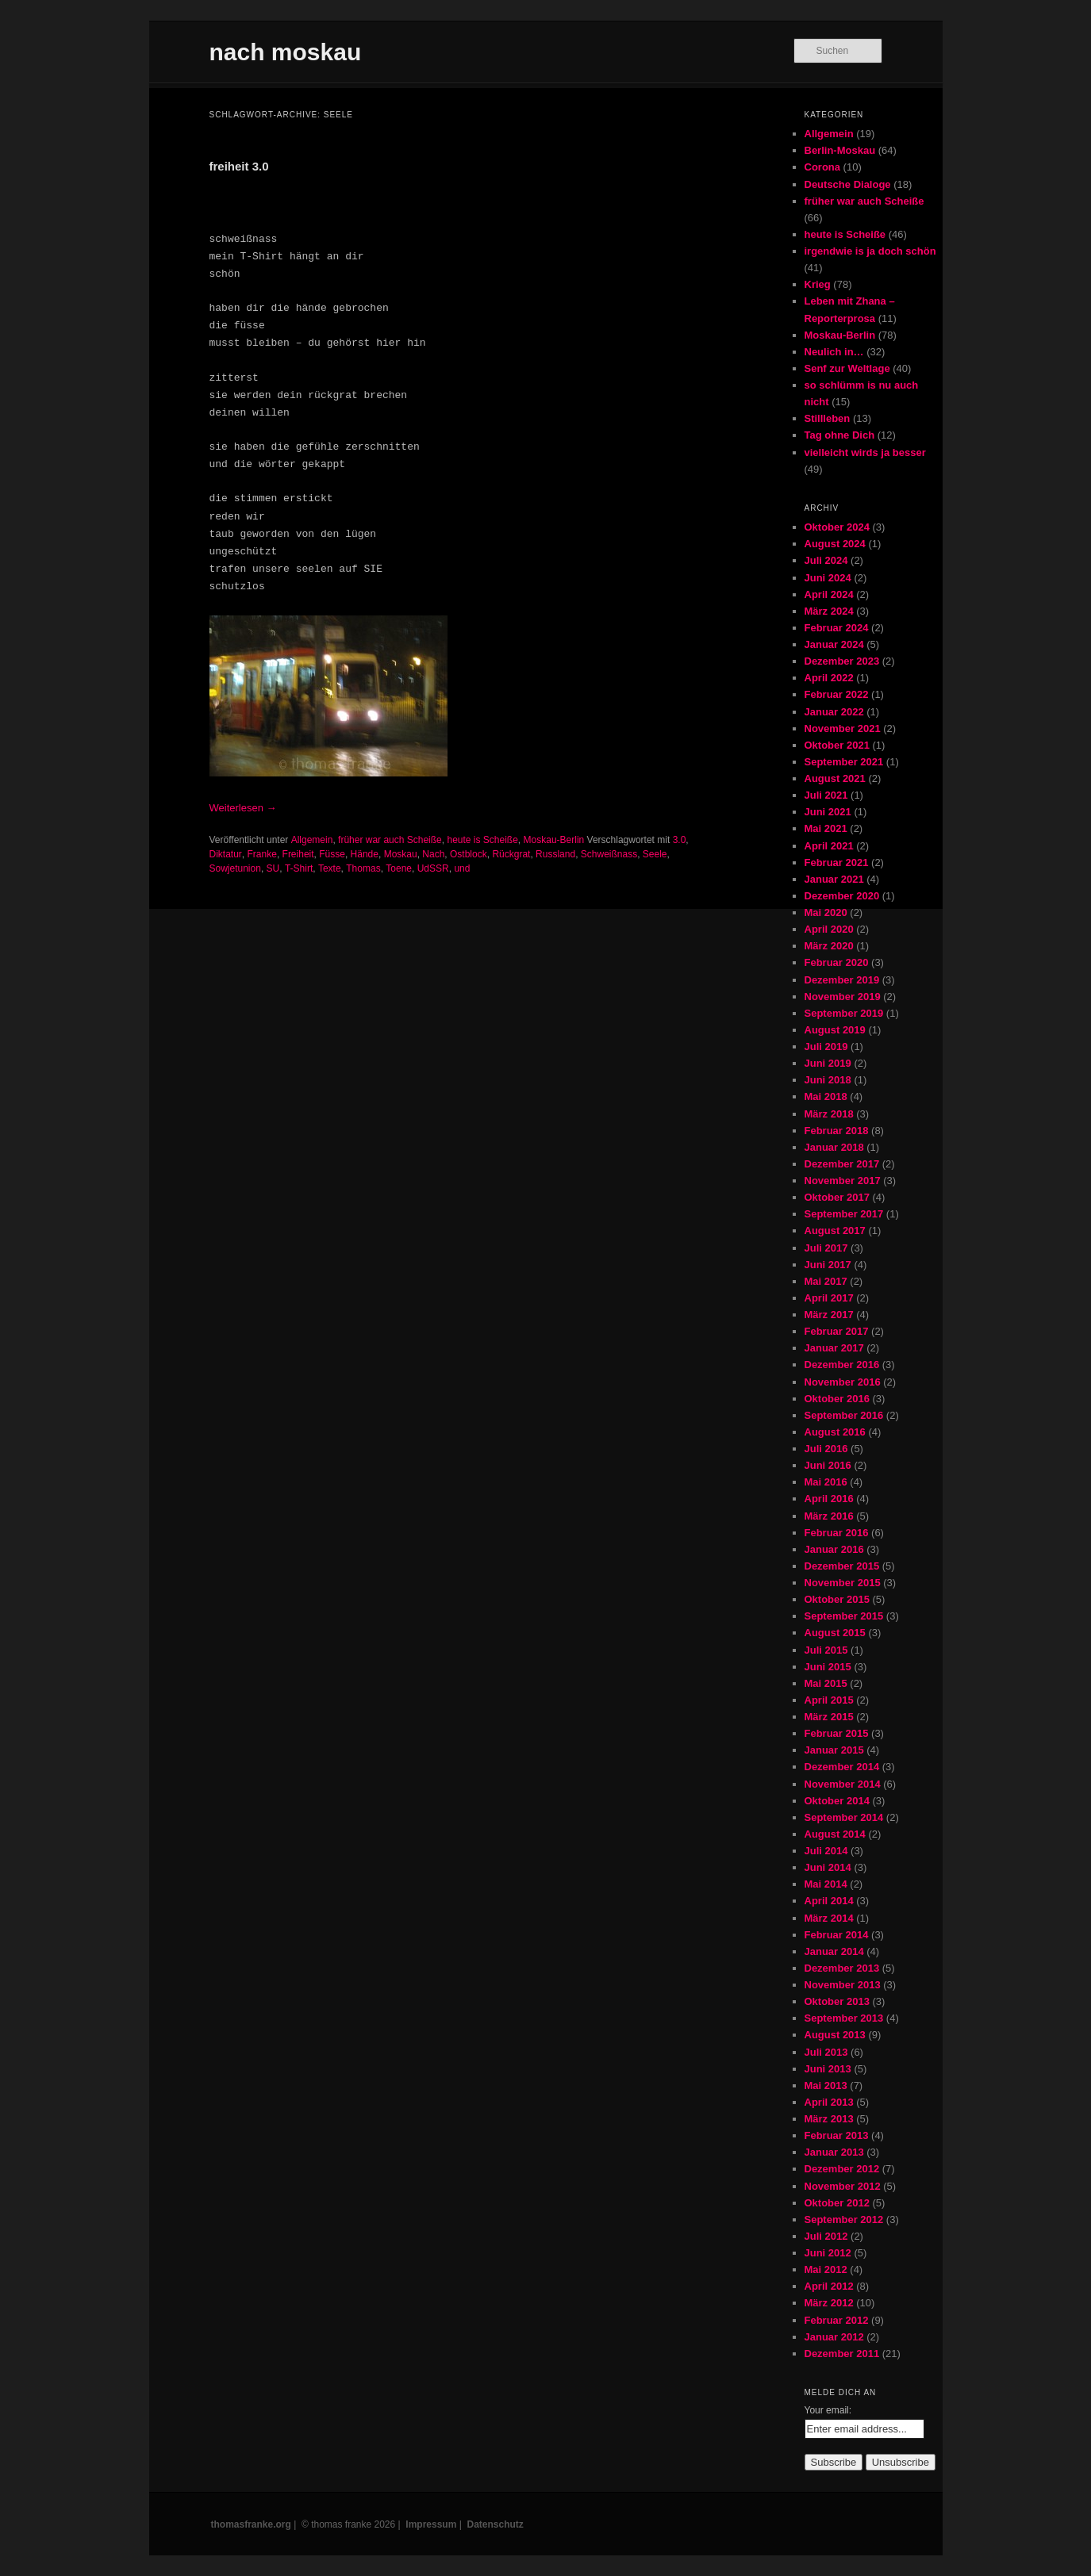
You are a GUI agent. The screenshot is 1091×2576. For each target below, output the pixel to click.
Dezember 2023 (842, 661)
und (462, 868)
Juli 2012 (826, 2236)
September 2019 (844, 1013)
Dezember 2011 (842, 2353)
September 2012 (844, 2219)
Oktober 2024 (837, 527)
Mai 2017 (826, 1281)
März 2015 (829, 1717)
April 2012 (829, 2286)
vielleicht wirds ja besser (865, 452)
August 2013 (835, 2035)
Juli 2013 (826, 2052)
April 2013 (829, 2102)
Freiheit (298, 854)
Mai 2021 (826, 828)
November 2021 (843, 728)
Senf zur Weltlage (847, 368)
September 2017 (844, 1214)
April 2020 (829, 929)
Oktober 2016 (837, 1399)
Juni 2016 (828, 1465)
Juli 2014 (826, 1851)
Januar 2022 (834, 712)
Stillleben (828, 418)
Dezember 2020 (842, 896)
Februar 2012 (837, 2320)
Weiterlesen (243, 808)
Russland (555, 854)
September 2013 (844, 2018)
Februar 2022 (837, 694)
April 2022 (829, 678)
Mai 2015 (826, 1683)
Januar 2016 (834, 1549)
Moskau (400, 854)
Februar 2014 (837, 1935)
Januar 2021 (834, 879)
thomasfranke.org (251, 2524)
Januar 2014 (834, 1951)
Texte (329, 868)
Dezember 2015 (842, 1566)
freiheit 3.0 (239, 166)
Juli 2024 (826, 560)
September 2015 (844, 1616)
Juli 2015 (826, 1650)
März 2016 (829, 1516)
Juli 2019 (826, 1046)
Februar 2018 (837, 1131)
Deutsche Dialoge (848, 184)
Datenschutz (495, 2524)
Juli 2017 (826, 1248)
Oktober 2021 (837, 745)
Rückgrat (511, 854)
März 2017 (829, 1315)
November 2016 (843, 1382)
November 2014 (843, 1784)
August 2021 (835, 778)
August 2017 (835, 1230)
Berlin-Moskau (840, 150)
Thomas (363, 868)
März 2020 (829, 946)
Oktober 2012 (837, 2203)
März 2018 (829, 1114)
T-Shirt (299, 868)
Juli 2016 (826, 1449)
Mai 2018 (826, 1096)
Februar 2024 (837, 628)
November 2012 (843, 2186)
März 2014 (829, 1918)
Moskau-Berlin (554, 839)
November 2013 (843, 1985)
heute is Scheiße (482, 839)
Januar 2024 (834, 644)
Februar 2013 (837, 2135)
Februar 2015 (837, 1733)
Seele (655, 854)
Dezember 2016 (842, 1364)
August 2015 (835, 1633)
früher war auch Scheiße (390, 839)
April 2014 (829, 1901)
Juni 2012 (828, 2253)
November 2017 (843, 1180)
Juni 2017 (828, 1265)
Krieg (818, 284)
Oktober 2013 (837, 2001)
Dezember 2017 (842, 1164)
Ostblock (468, 854)
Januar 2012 (834, 2337)
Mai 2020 (826, 912)
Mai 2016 (826, 1482)
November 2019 (843, 996)
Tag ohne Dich (840, 435)
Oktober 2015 (837, 1599)
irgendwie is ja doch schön (870, 251)
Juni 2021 (828, 812)
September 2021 (844, 762)
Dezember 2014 (842, 1767)
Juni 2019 (828, 1063)
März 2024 (829, 611)
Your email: (828, 2410)
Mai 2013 (826, 2085)
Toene (399, 868)
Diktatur (225, 854)
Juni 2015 (828, 1667)
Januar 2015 (834, 1750)
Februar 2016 (837, 1533)
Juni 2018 (828, 1080)
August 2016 (835, 1432)
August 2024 (835, 544)
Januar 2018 (834, 1147)
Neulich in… (834, 352)
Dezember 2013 (842, 1968)
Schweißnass (609, 854)
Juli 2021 (826, 795)
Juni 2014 (828, 1867)
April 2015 (829, 1700)
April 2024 (829, 594)
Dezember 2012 (842, 2169)
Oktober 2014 (837, 1801)
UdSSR (433, 868)
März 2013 (829, 2119)
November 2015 (843, 1583)
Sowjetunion (235, 868)
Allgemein (312, 839)
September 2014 (844, 1817)
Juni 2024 (828, 578)
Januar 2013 (834, 2152)
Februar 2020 (837, 962)
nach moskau (285, 52)
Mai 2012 (826, 2269)
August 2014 (835, 1834)
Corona (823, 167)
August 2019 (835, 1030)
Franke (262, 854)
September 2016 (844, 1415)
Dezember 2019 (842, 980)
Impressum (430, 2524)
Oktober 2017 (837, 1197)
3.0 (679, 839)
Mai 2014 (826, 1884)
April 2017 (829, 1298)
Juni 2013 (828, 2069)
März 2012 (829, 2303)
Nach (433, 854)
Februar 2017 (837, 1331)
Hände (364, 854)
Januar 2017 (834, 1348)
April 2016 (829, 1499)
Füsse (332, 854)
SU (273, 868)
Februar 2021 (837, 862)
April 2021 (829, 846)
